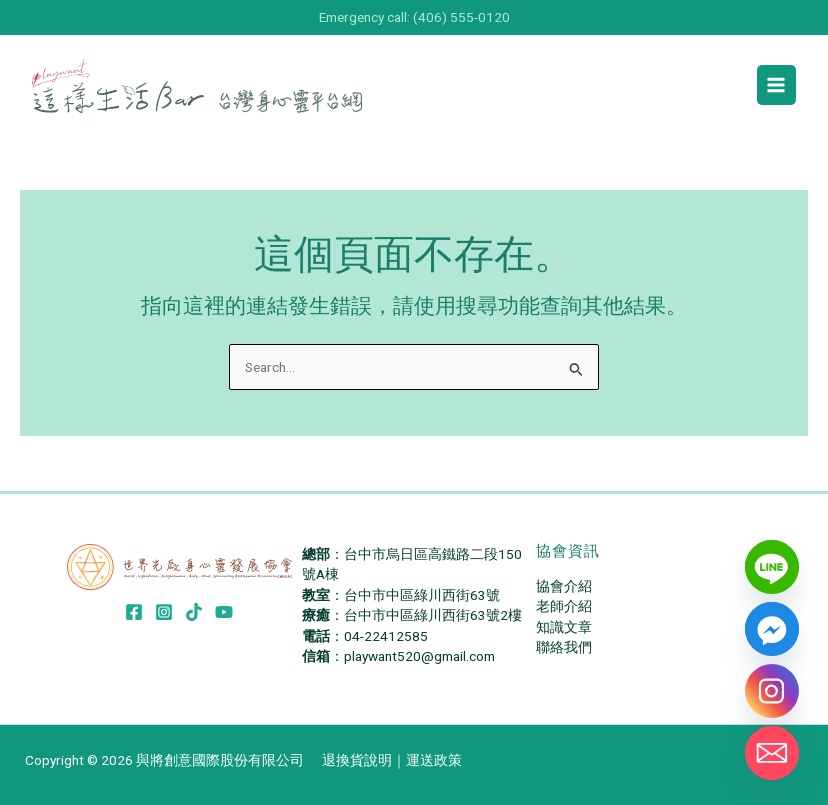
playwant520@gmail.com (419, 656)
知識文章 (564, 627)
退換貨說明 (357, 760)
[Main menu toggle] (776, 84)
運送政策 (434, 760)
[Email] (772, 753)
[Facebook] (134, 612)
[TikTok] (194, 612)
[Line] (772, 567)
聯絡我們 (564, 647)
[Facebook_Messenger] (772, 629)
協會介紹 (564, 586)
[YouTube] (224, 612)
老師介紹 (564, 606)
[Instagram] (164, 612)
